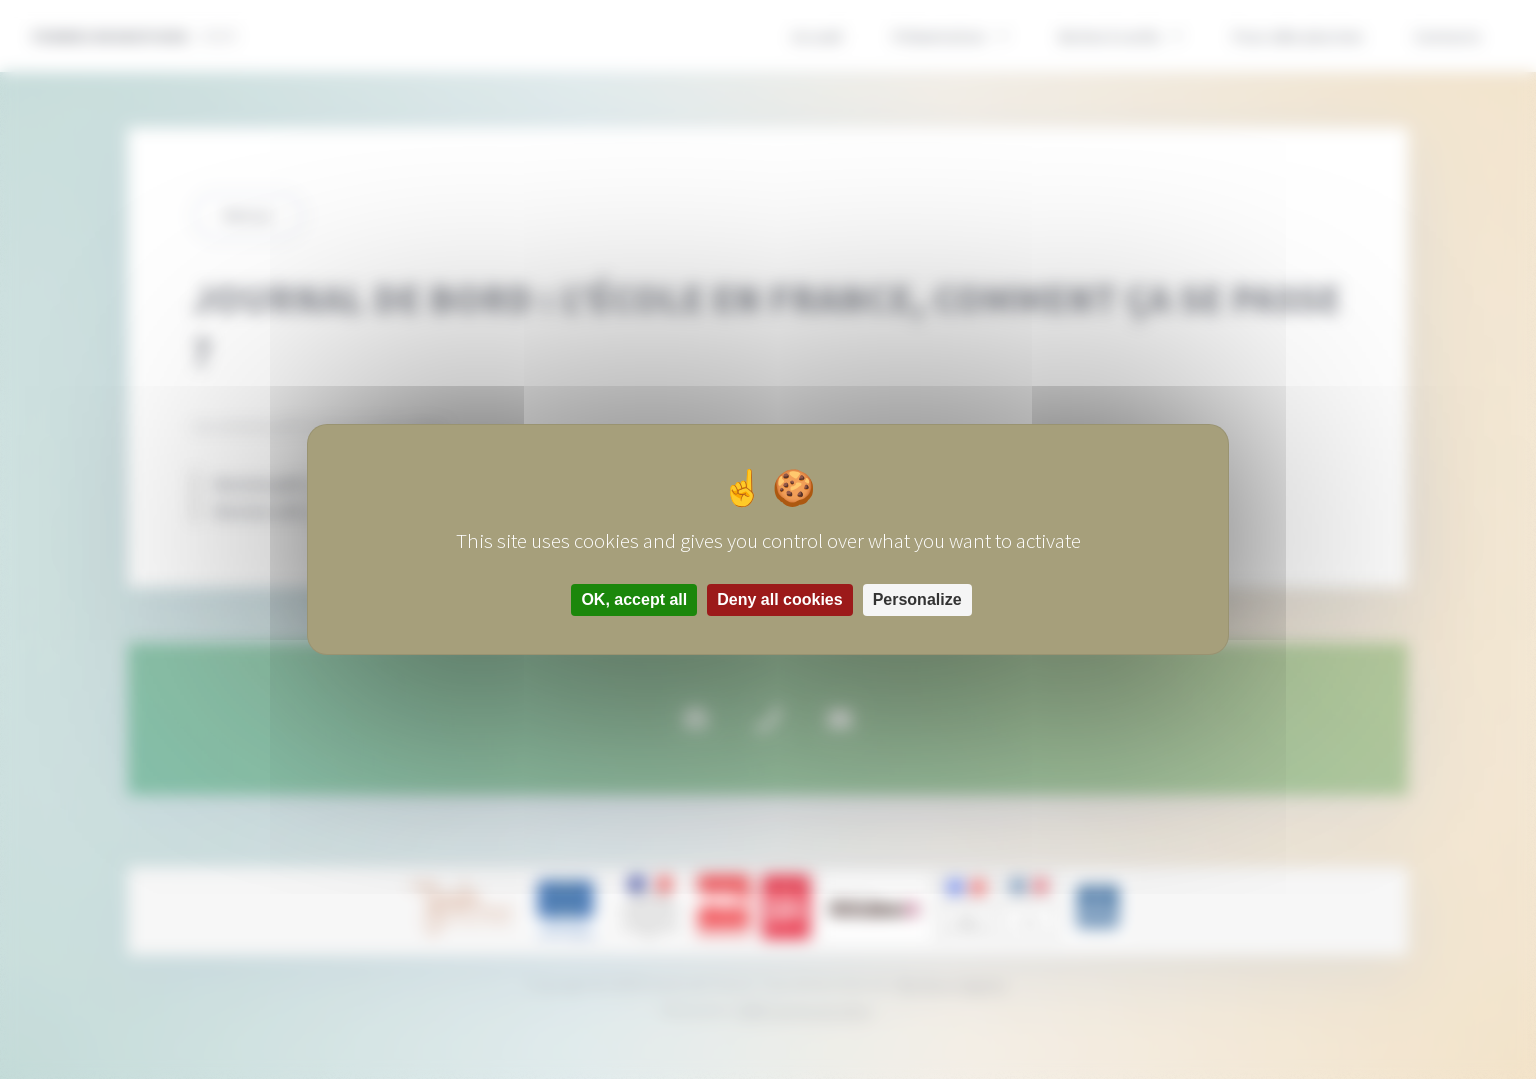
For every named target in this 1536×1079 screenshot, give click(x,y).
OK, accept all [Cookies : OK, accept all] (634, 599)
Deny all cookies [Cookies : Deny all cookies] (779, 599)
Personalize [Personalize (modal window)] (917, 599)
